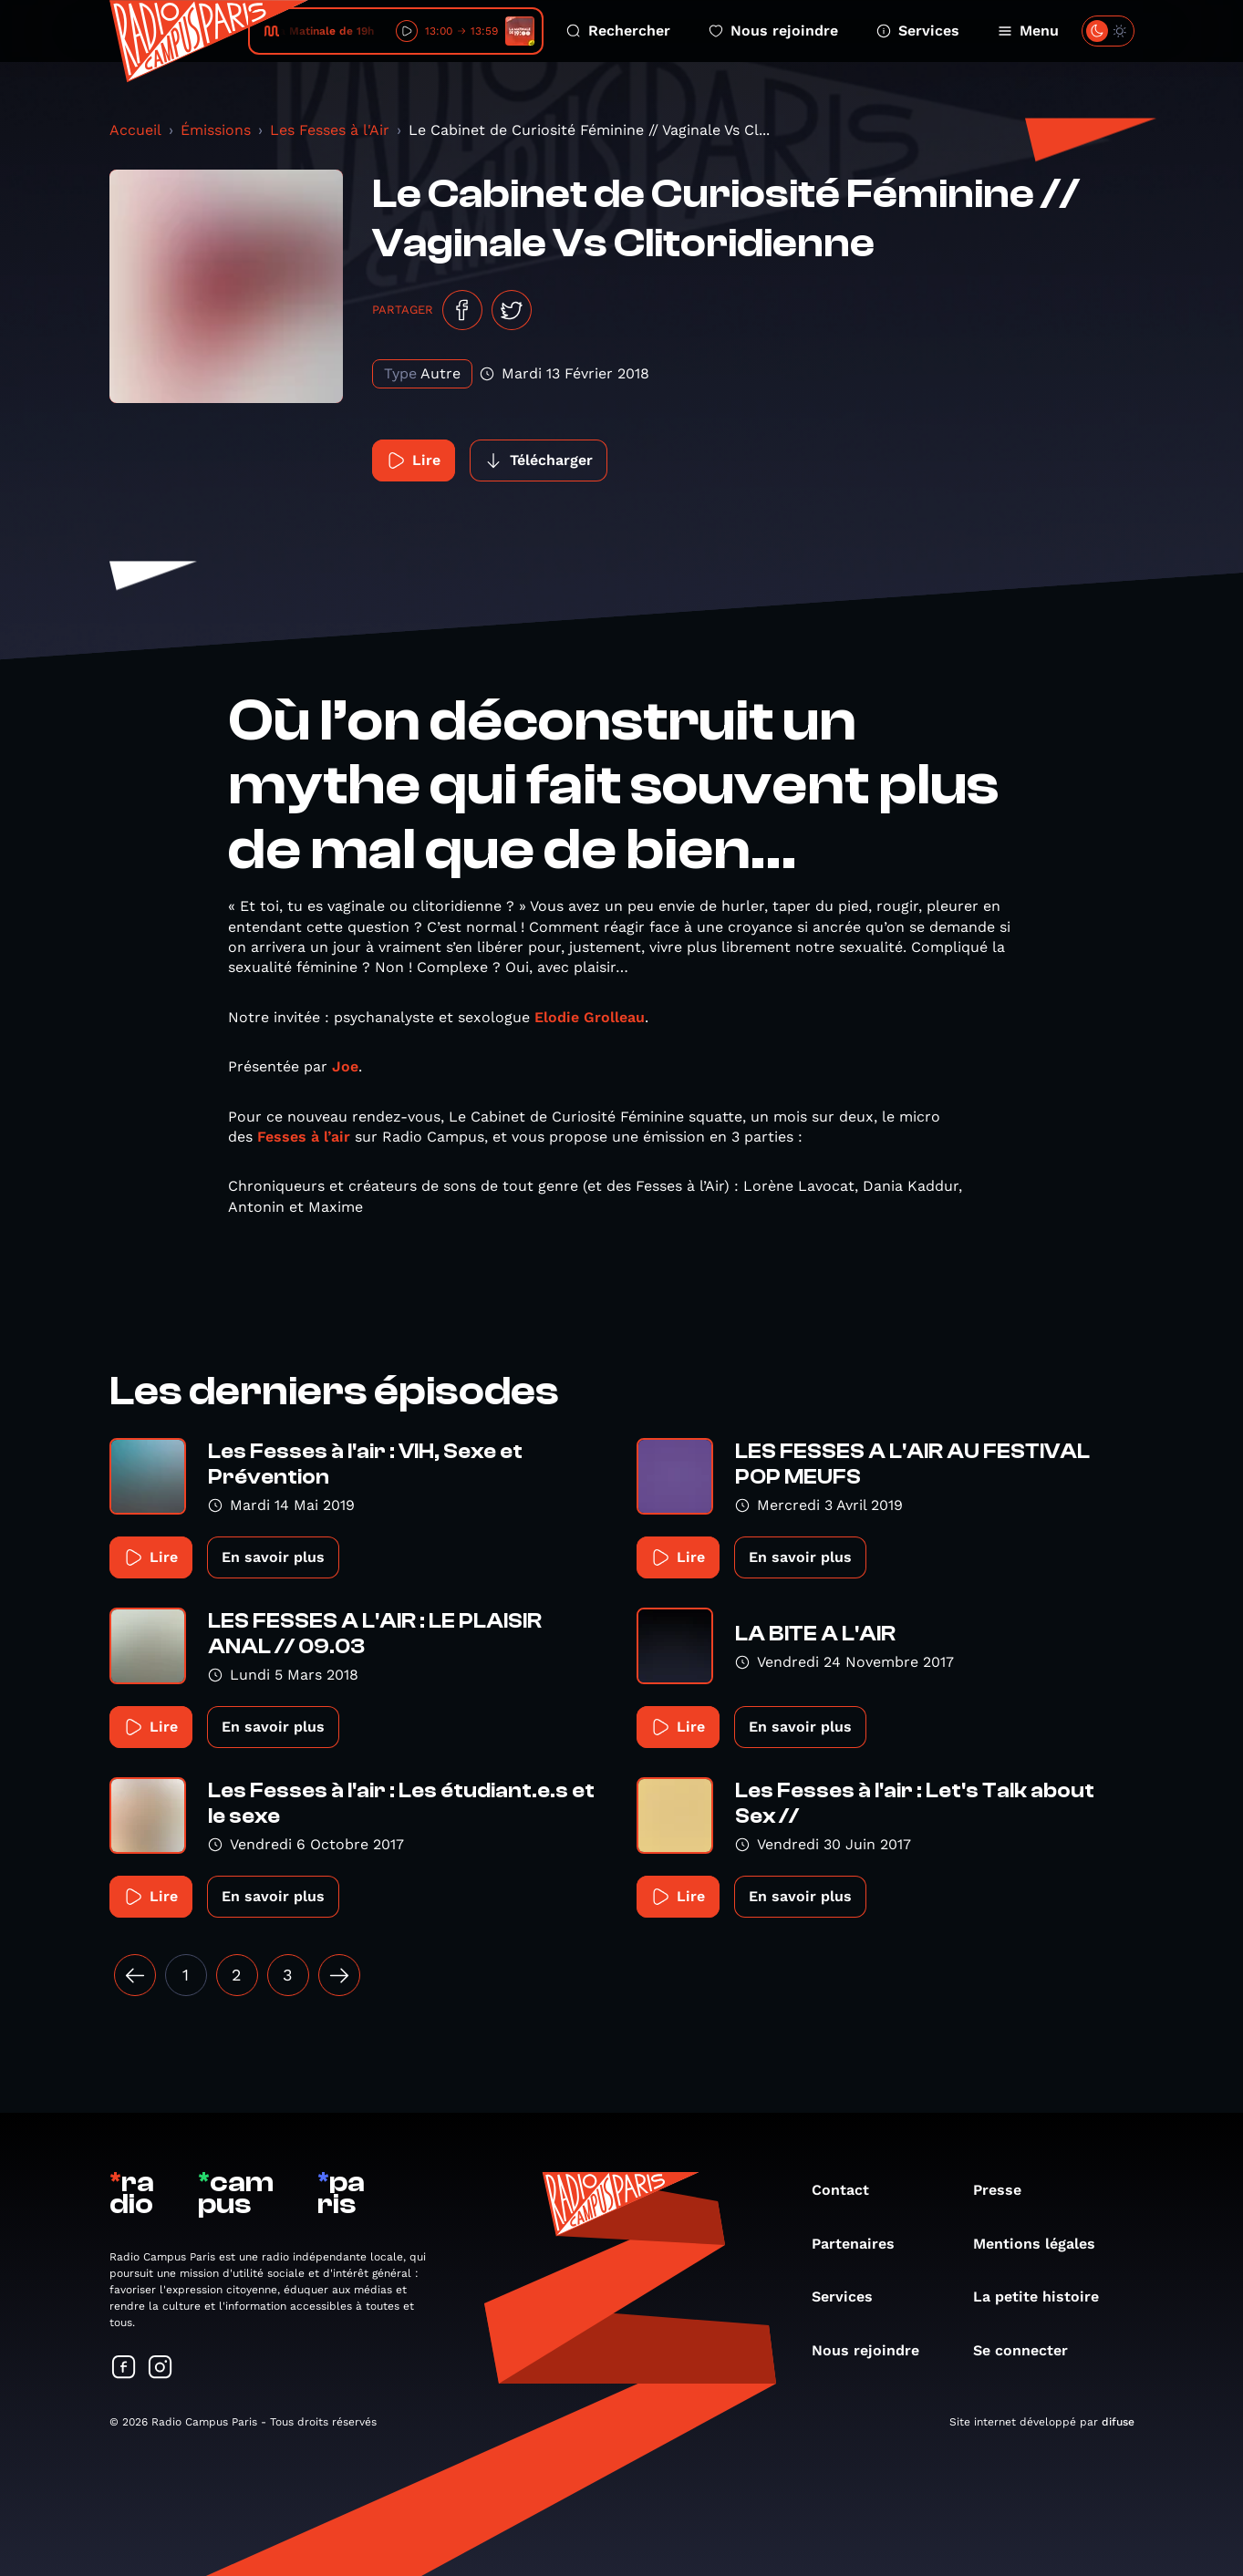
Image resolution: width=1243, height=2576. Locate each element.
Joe (345, 1066)
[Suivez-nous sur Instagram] (160, 2369)
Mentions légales (1043, 2243)
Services (917, 30)
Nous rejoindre (773, 30)
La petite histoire (1045, 2296)
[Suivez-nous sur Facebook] (124, 2369)
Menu (1028, 30)
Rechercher (618, 30)
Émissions (216, 130)
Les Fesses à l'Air (329, 130)
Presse (1006, 2189)
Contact (849, 2189)
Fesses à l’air (303, 1136)
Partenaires (862, 2243)
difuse (1118, 2422)
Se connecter (1029, 2350)
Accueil (135, 130)
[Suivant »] (339, 1975)
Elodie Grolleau (589, 1017)
